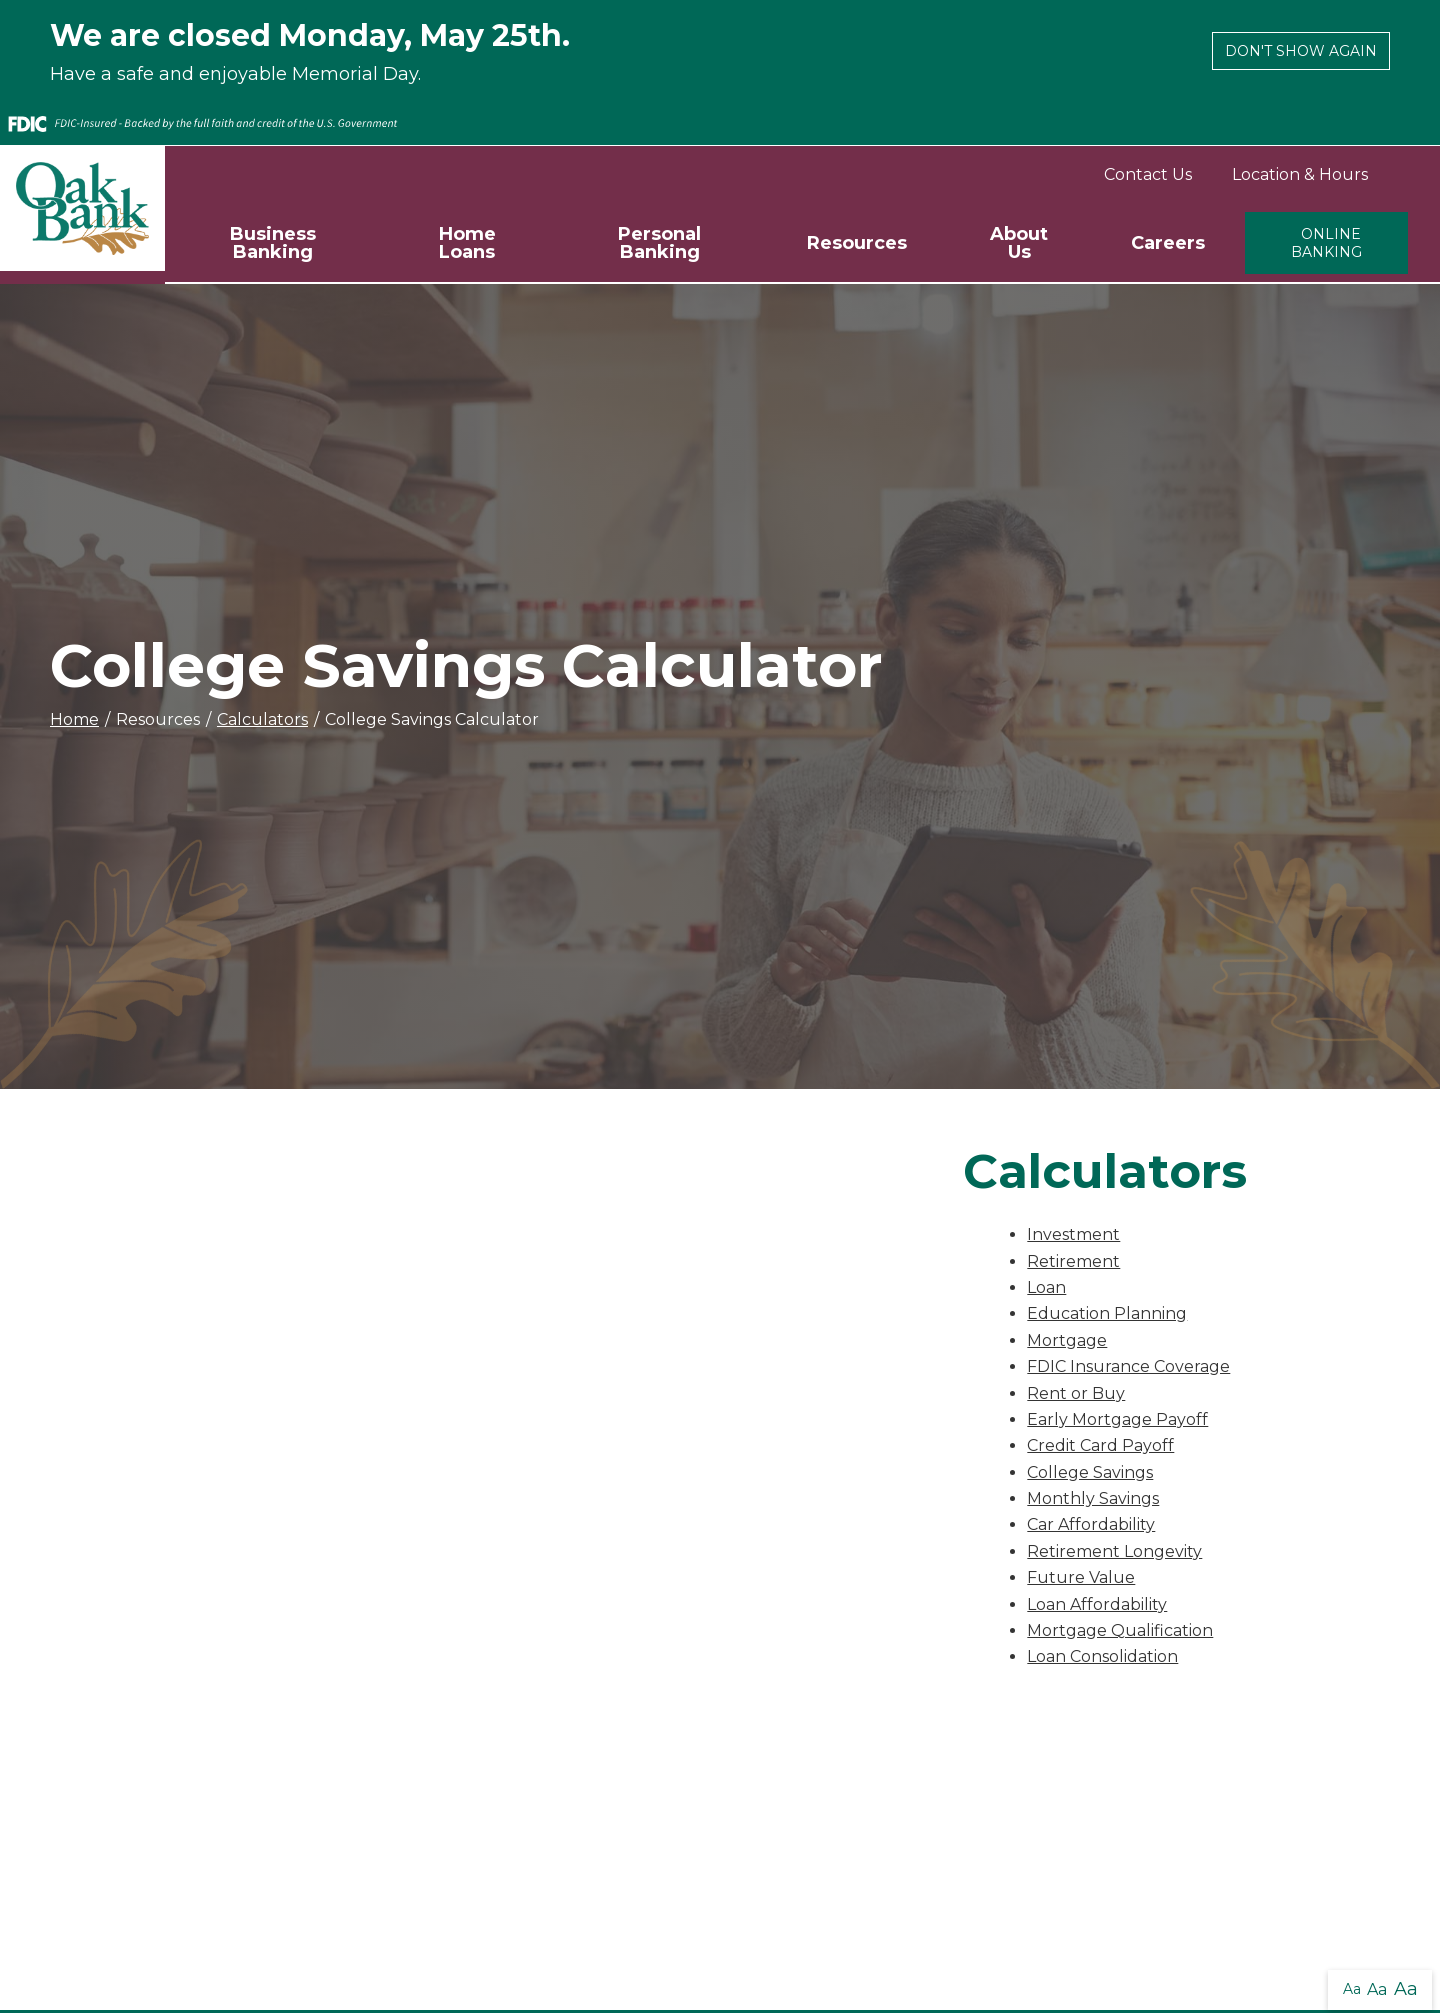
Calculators (262, 719)
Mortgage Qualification (1120, 1630)
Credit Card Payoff (1100, 1445)
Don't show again (1301, 51)
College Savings (1090, 1472)
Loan (1046, 1287)
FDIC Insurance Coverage (1128, 1366)
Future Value (1081, 1577)
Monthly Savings (1093, 1498)
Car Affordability (1091, 1524)
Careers (1168, 243)
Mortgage (1067, 1340)
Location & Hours (1300, 174)
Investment (1073, 1234)
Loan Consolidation (1102, 1656)
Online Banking (1326, 243)
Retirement (1073, 1261)
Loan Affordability (1097, 1604)
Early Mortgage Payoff (1117, 1419)
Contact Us (1148, 174)
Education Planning (1107, 1313)
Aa (1352, 1989)
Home (74, 719)
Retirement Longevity (1114, 1551)
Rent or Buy (1076, 1393)
